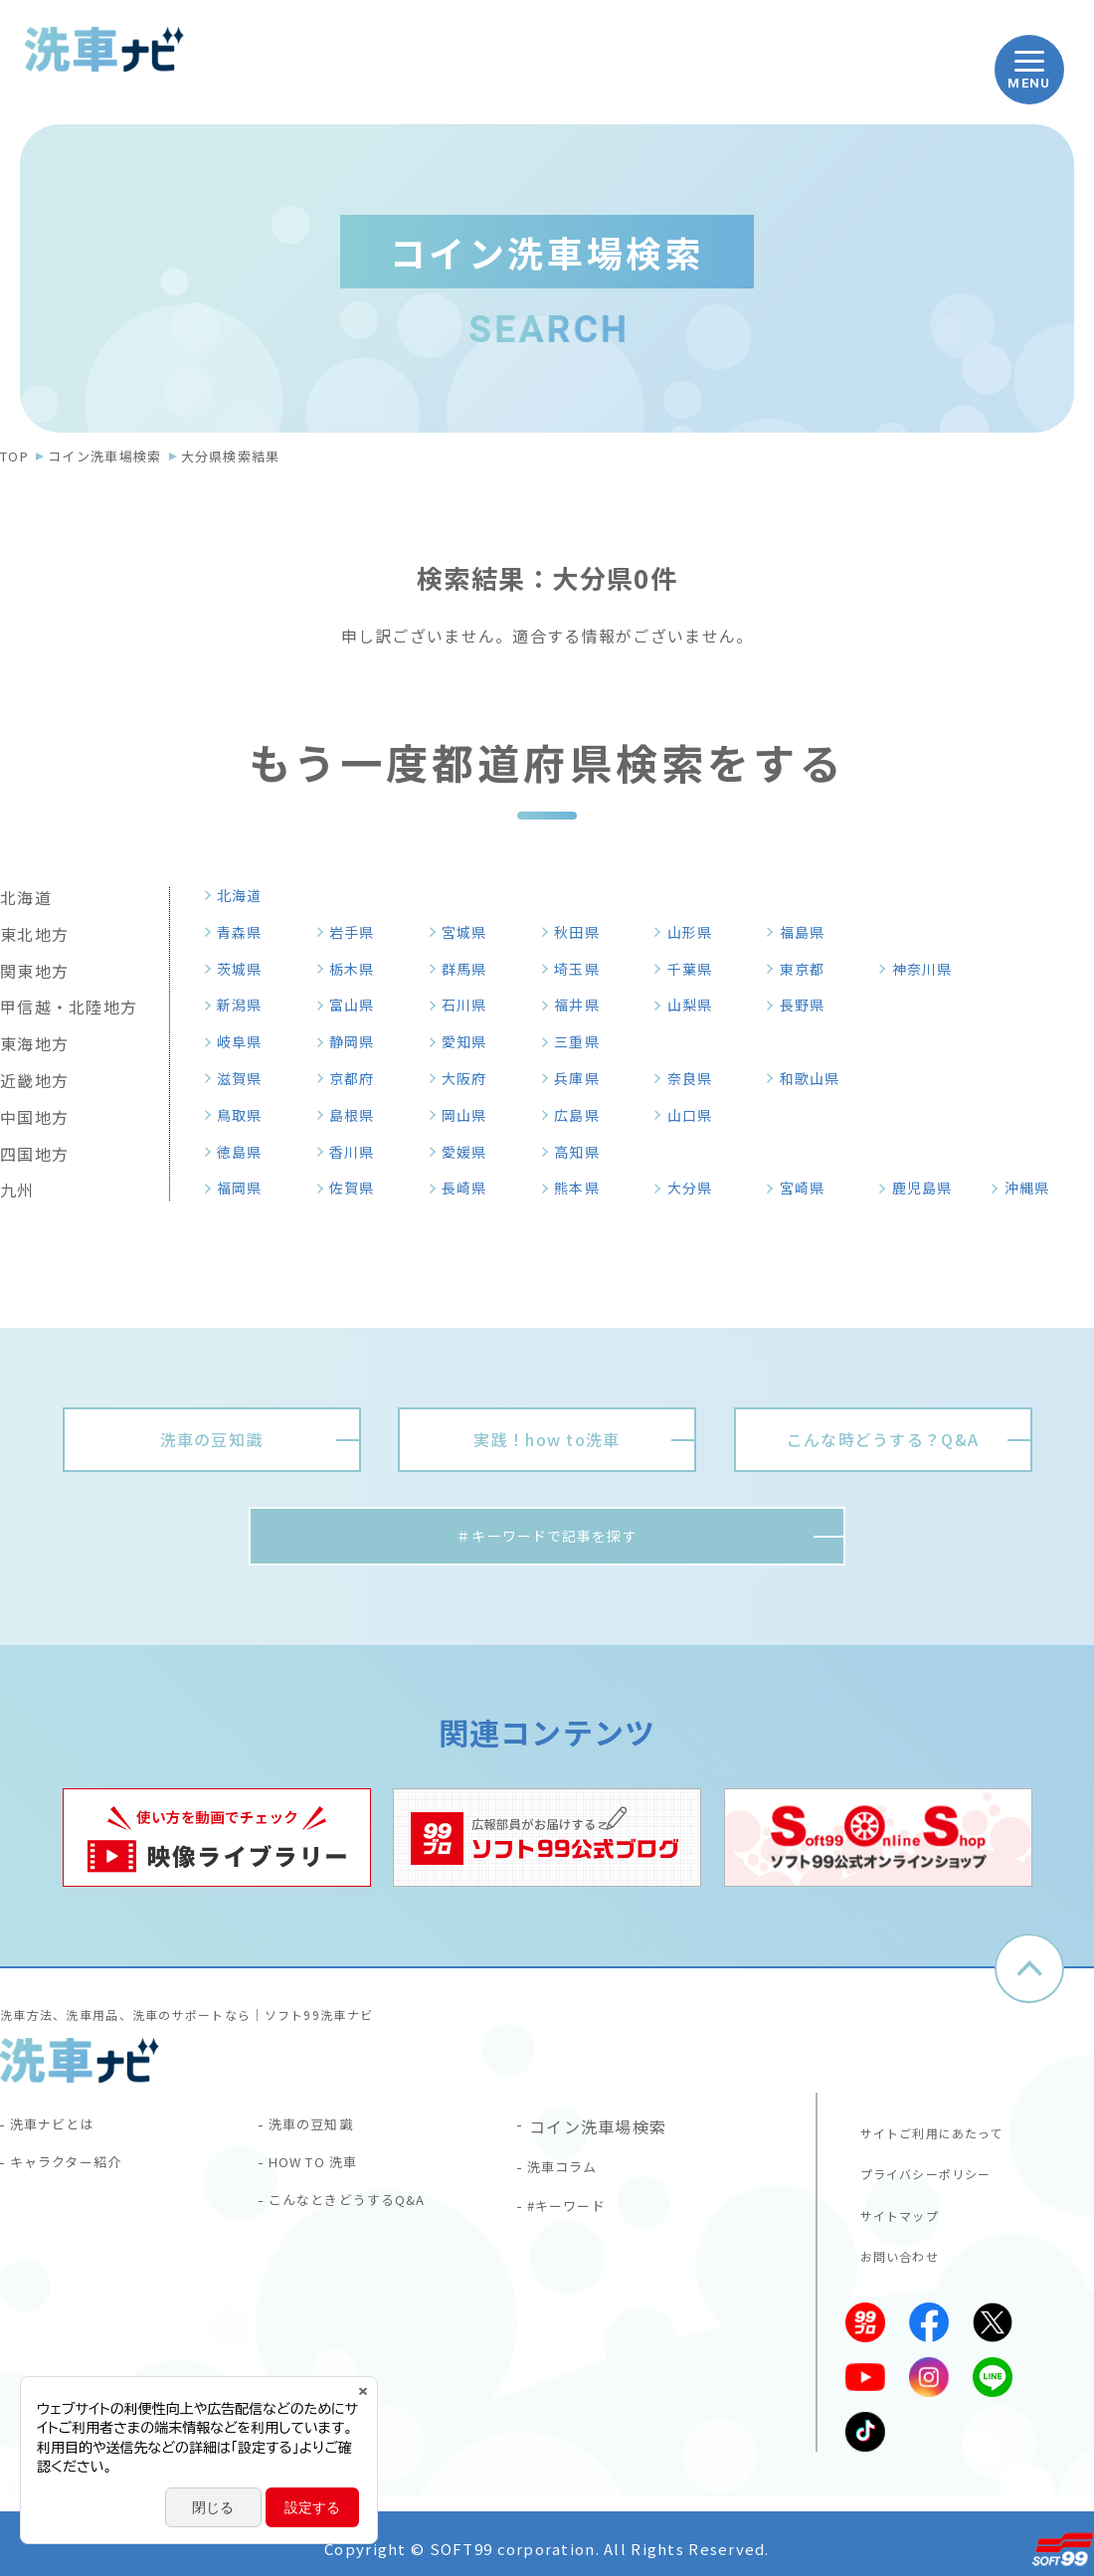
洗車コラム (572, 2175)
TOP (14, 456)
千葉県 (697, 969)
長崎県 (471, 1187)
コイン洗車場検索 (104, 456)
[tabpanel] (217, 1843)
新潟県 (247, 1004)
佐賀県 (359, 1187)
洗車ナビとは (63, 2131)
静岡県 (359, 1041)
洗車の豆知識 (322, 2131)
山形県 (697, 932)
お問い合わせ (891, 2247)
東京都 (809, 969)
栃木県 (359, 969)
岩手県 (359, 932)
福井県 (584, 1004)
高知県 (584, 1152)
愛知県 (471, 1041)
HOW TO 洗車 (327, 2175)
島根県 (359, 1115)
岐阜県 (247, 1041)
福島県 (809, 932)
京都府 (359, 1078)
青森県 (247, 932)
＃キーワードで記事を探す (546, 1539)
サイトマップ (891, 2208)
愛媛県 (471, 1152)
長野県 (809, 1004)
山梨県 (697, 1004)
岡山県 (471, 1115)
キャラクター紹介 (80, 2175)
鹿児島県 (930, 1187)
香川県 (359, 1152)
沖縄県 (1034, 1187)
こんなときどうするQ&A (365, 2219)
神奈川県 (930, 969)
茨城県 (247, 969)
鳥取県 (247, 1115)
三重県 (584, 1041)
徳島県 (247, 1152)
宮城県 (471, 932)
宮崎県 (809, 1187)
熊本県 (584, 1187)
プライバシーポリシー (921, 2168)
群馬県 (471, 969)
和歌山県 (818, 1078)
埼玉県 (584, 969)
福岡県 (247, 1187)
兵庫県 (584, 1078)
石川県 (471, 1004)
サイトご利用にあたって (928, 2129)
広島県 (584, 1115)
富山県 (359, 1004)
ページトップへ (1029, 1974)
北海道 (247, 895)
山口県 (697, 1115)
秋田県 (584, 932)
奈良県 (697, 1078)
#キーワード (578, 2219)
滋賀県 (247, 1078)
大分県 (697, 1187)
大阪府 (471, 1078)
